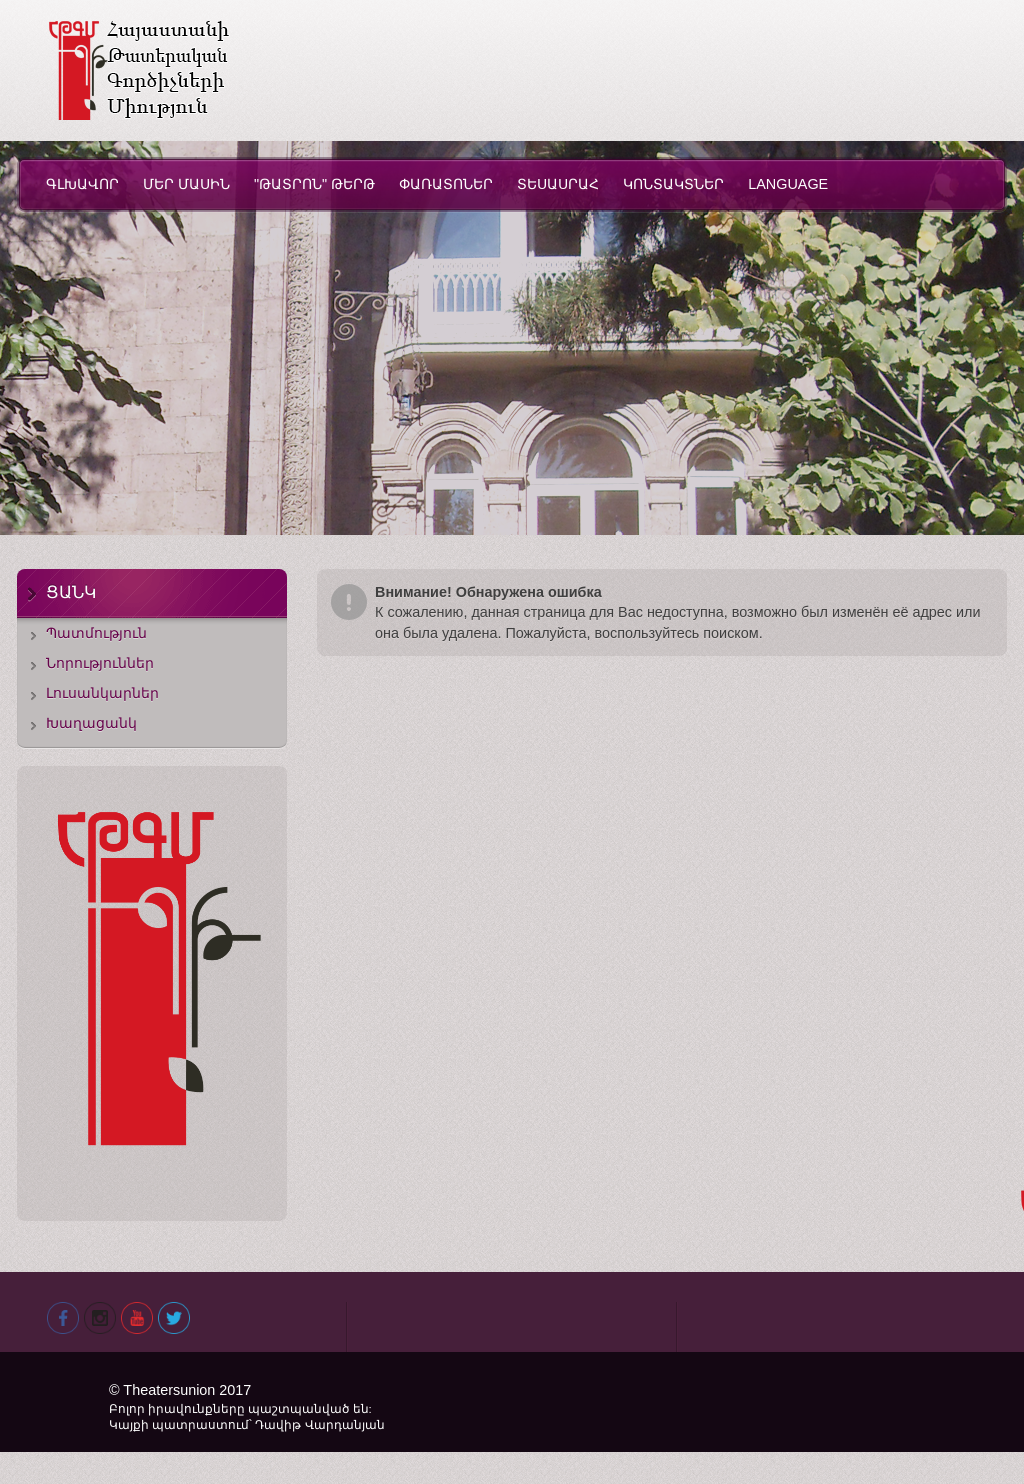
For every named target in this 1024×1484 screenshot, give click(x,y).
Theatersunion (171, 1390)
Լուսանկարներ (102, 693)
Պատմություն (96, 633)
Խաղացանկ (91, 723)
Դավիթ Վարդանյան (319, 1425)
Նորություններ (100, 663)
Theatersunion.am (138, 70)
